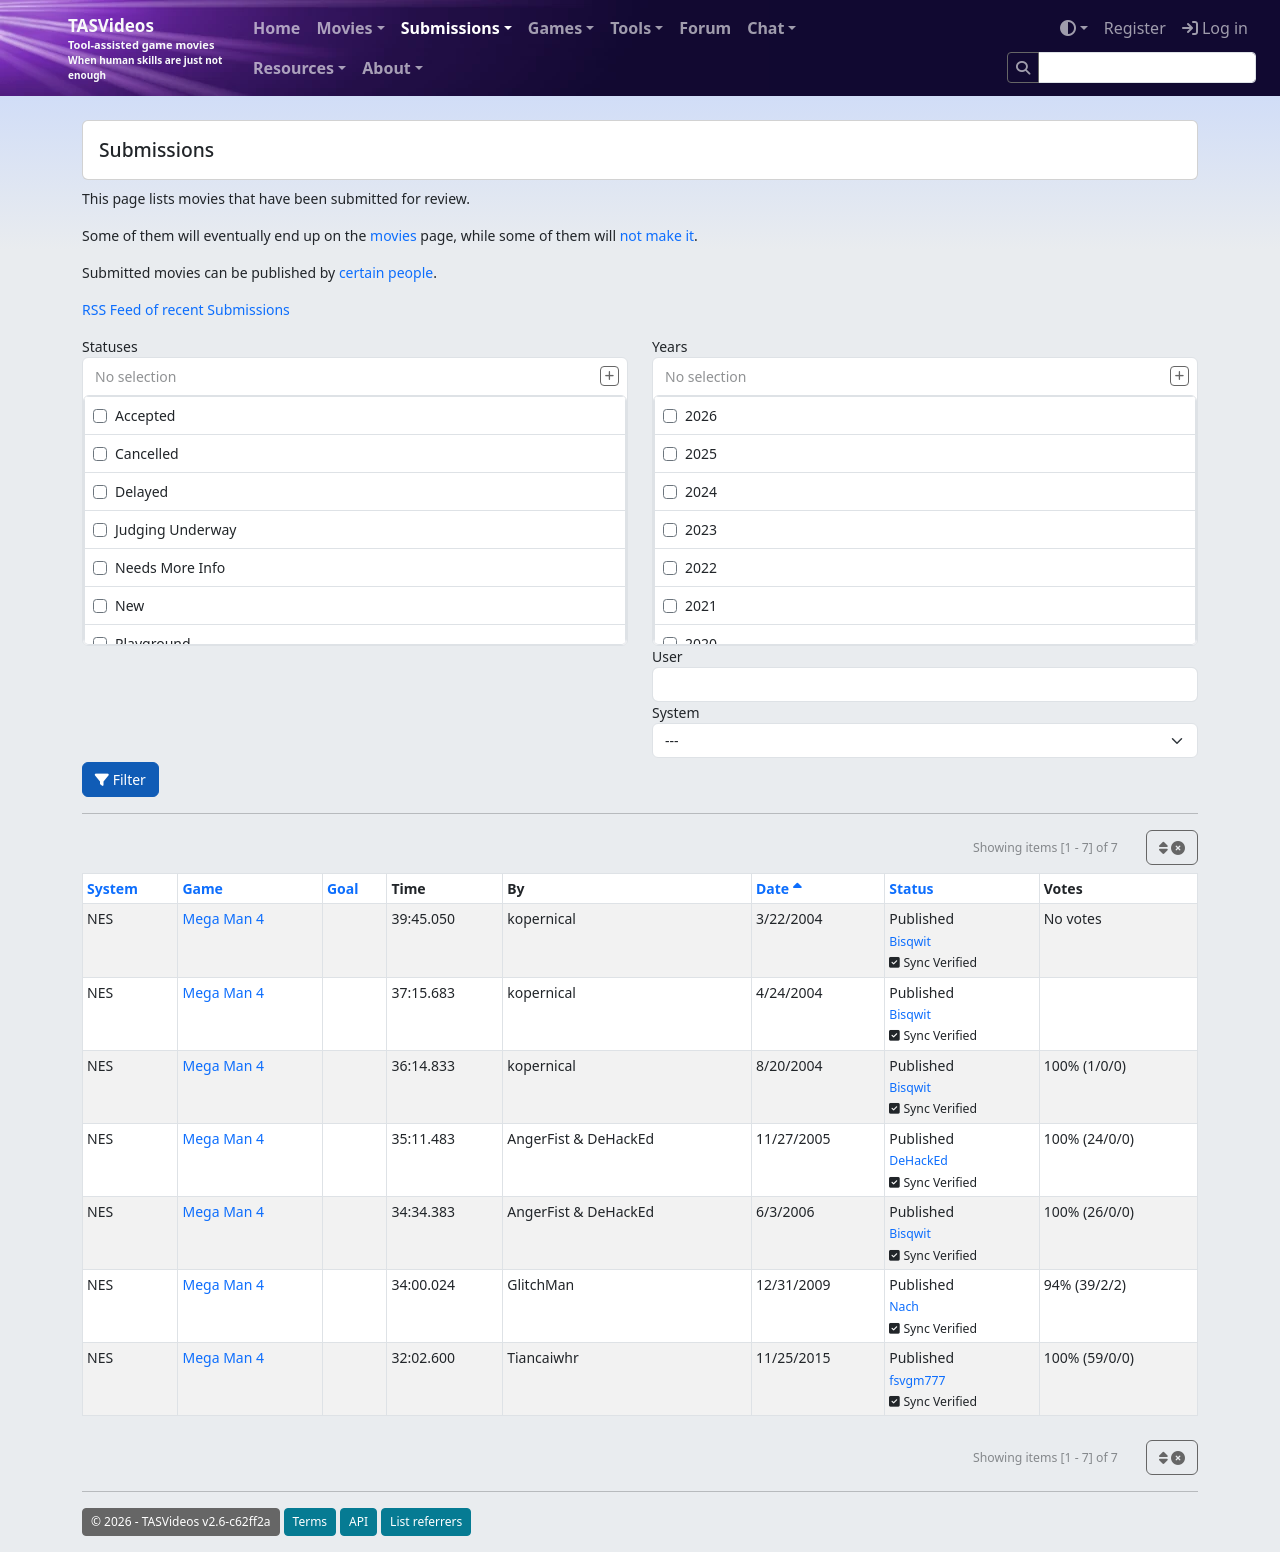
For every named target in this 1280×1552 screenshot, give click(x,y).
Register (1135, 28)
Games (555, 28)
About (386, 68)
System (676, 712)
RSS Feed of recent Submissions (186, 309)
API (358, 1521)
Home (276, 28)
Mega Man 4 (223, 918)
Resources (293, 68)
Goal (342, 888)
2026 (690, 415)
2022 (690, 567)
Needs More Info (159, 567)
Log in (1215, 28)
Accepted (134, 415)
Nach (904, 1306)
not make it (657, 235)
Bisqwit (910, 941)
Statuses (110, 346)
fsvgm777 (917, 1380)
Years (669, 346)
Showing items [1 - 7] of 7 (1045, 847)
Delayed (130, 491)
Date (779, 888)
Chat (765, 28)
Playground (142, 643)
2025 (690, 453)
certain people (386, 272)
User (667, 656)
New (118, 605)
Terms (310, 1521)
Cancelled (136, 453)
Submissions (450, 28)
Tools (630, 28)
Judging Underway (164, 529)
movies (393, 235)
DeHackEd (918, 1160)
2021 (690, 605)
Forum (705, 28)
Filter (120, 779)
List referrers (426, 1521)
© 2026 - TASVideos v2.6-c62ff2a (181, 1521)
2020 (690, 643)
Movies (344, 28)
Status (911, 888)
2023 (690, 529)
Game (202, 888)
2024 (690, 491)
